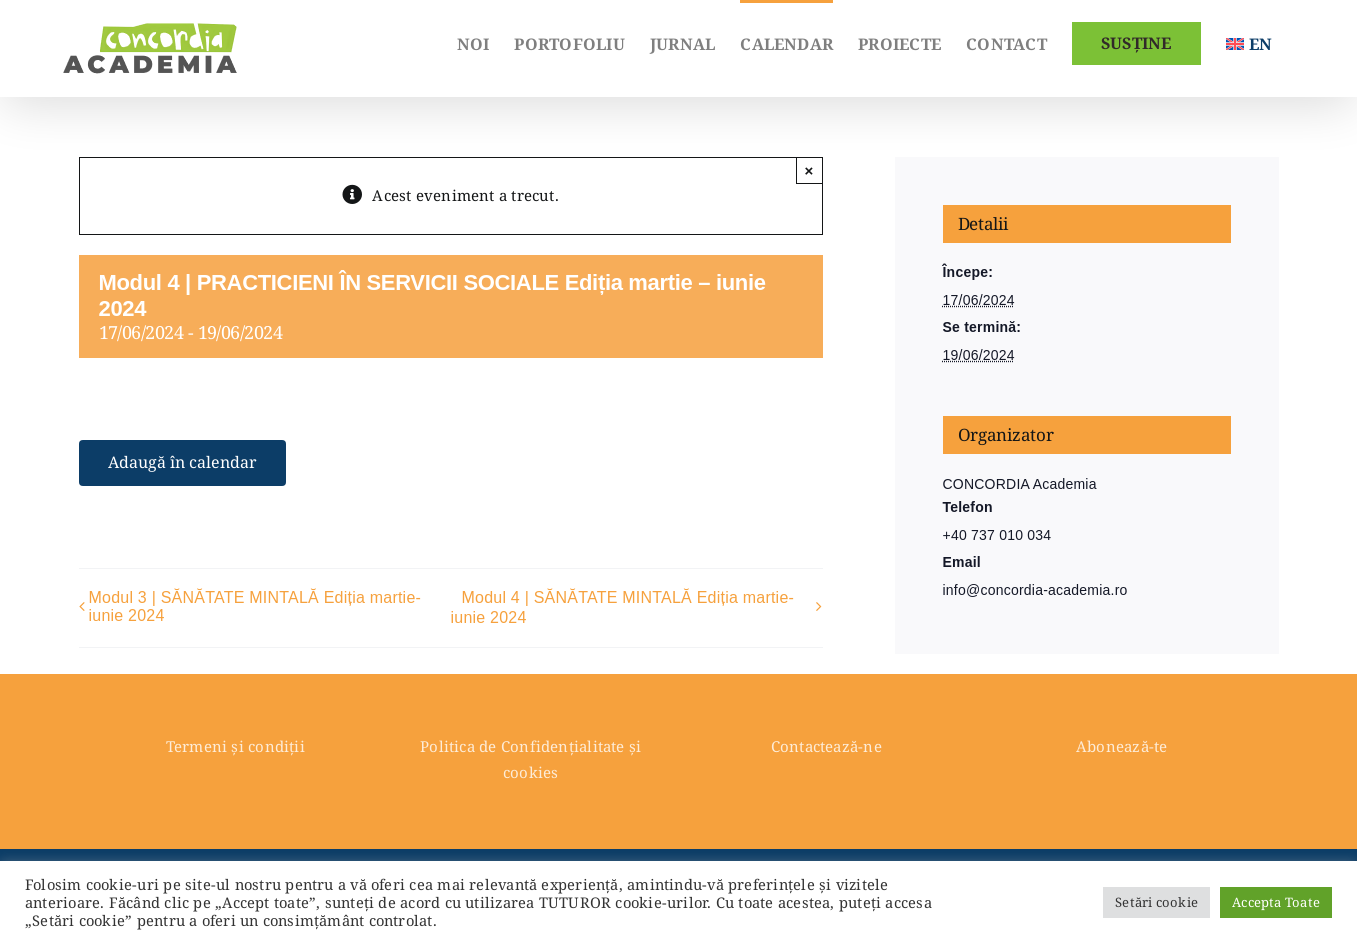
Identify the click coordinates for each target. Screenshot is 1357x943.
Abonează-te (1121, 746)
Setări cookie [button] (1156, 902)
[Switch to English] (1249, 42)
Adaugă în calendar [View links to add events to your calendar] (182, 462)
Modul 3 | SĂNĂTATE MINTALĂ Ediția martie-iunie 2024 (255, 606)
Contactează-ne (826, 746)
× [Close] (809, 170)
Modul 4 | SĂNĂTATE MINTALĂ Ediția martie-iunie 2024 (623, 607)
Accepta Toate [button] (1276, 902)
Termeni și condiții (235, 746)
